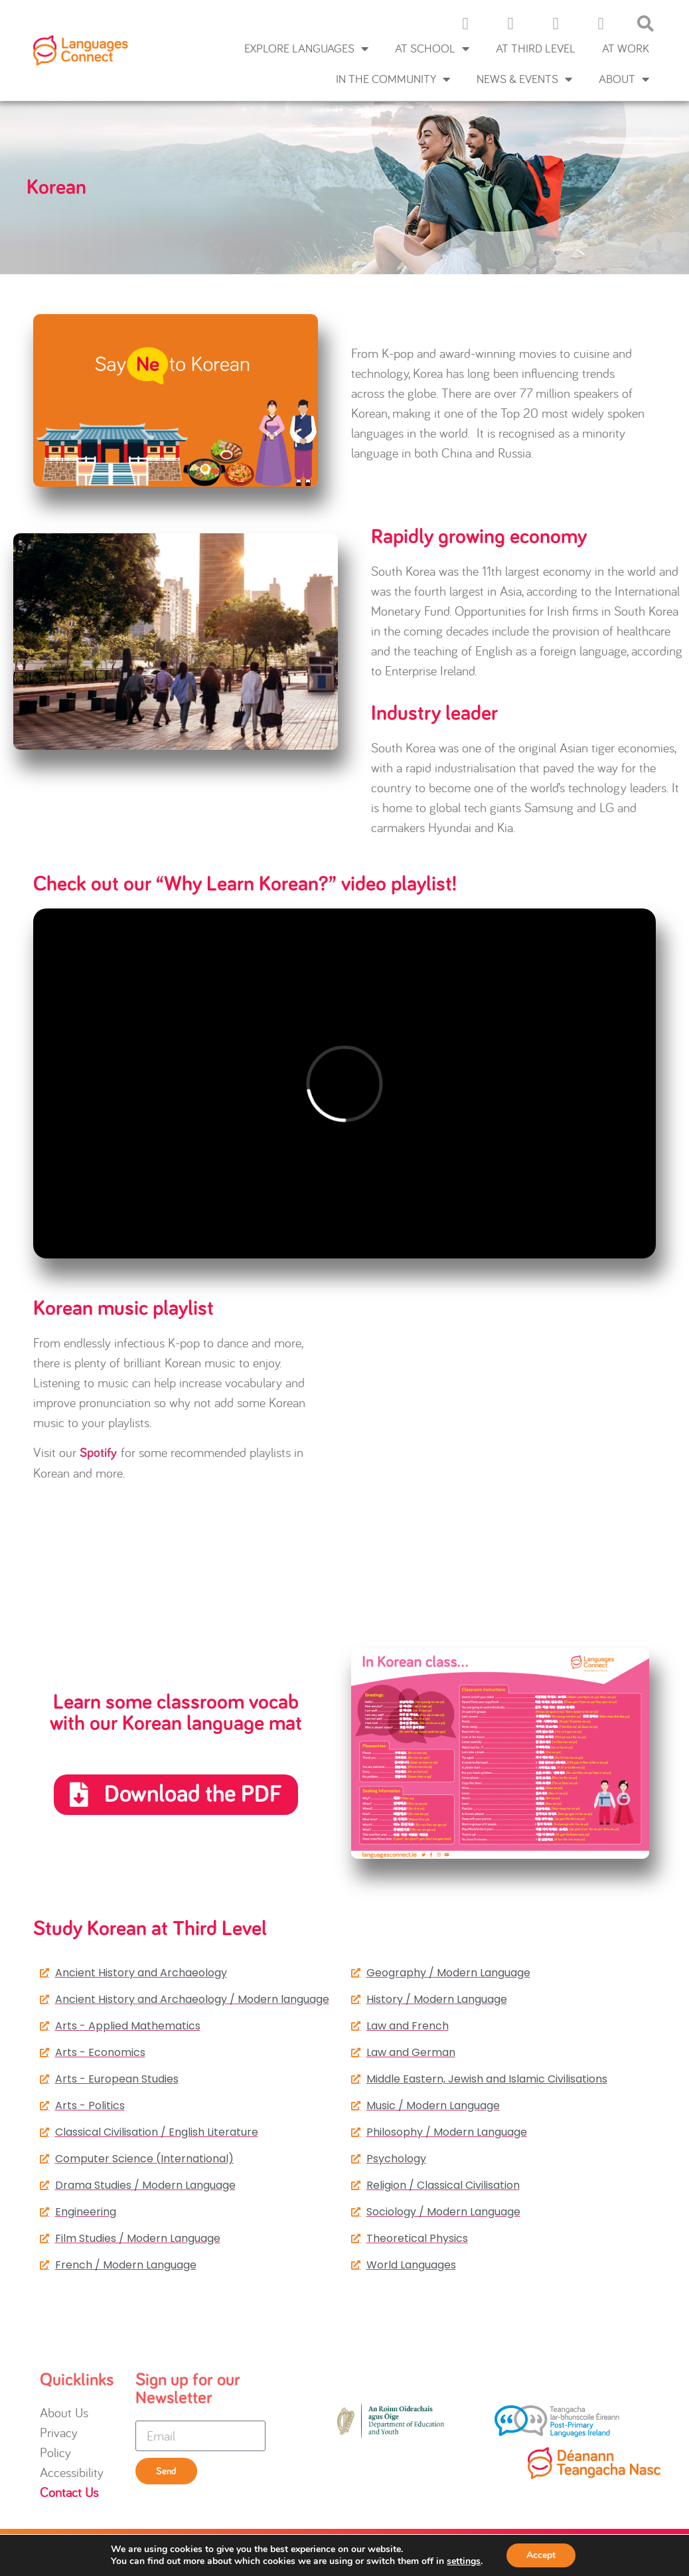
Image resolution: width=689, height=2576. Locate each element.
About (624, 79)
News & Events (524, 79)
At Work (625, 48)
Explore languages (306, 48)
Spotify (98, 1453)
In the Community (393, 79)
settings (464, 2561)
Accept (541, 2555)
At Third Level (535, 48)
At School (432, 48)
